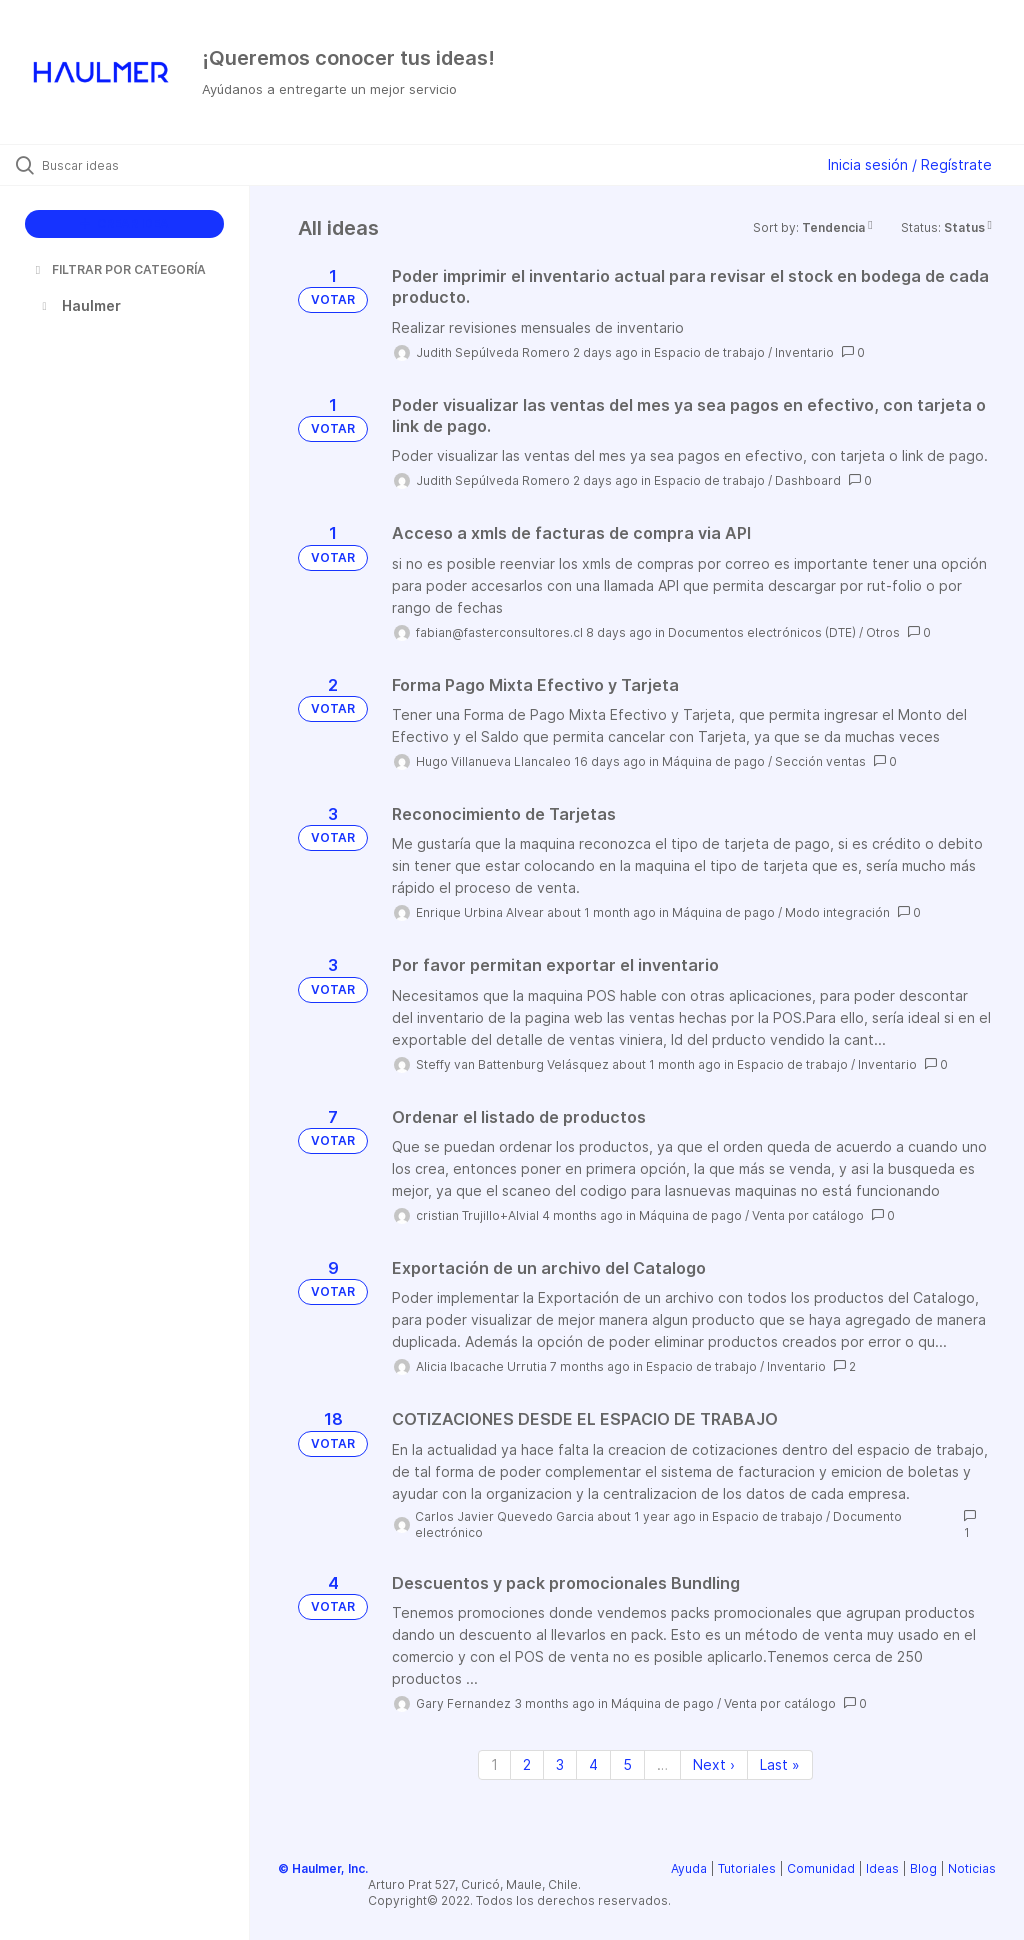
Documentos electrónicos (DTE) (762, 632)
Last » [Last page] (780, 1764)
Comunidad (821, 1868)
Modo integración (837, 912)
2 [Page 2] (527, 1764)
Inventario (804, 352)
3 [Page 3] (560, 1764)
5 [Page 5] (627, 1764)
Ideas (882, 1868)
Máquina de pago (713, 761)
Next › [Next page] (714, 1764)
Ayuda (689, 1868)
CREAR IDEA (124, 223)
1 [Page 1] (494, 1764)
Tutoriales (747, 1868)
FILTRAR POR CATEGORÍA (119, 269)
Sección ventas (820, 761)
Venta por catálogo (808, 1215)
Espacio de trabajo (709, 352)
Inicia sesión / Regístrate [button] (910, 164)
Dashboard (808, 480)
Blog (923, 1868)
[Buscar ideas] (135, 165)
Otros (883, 632)
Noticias (972, 1868)
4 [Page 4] (593, 1764)
